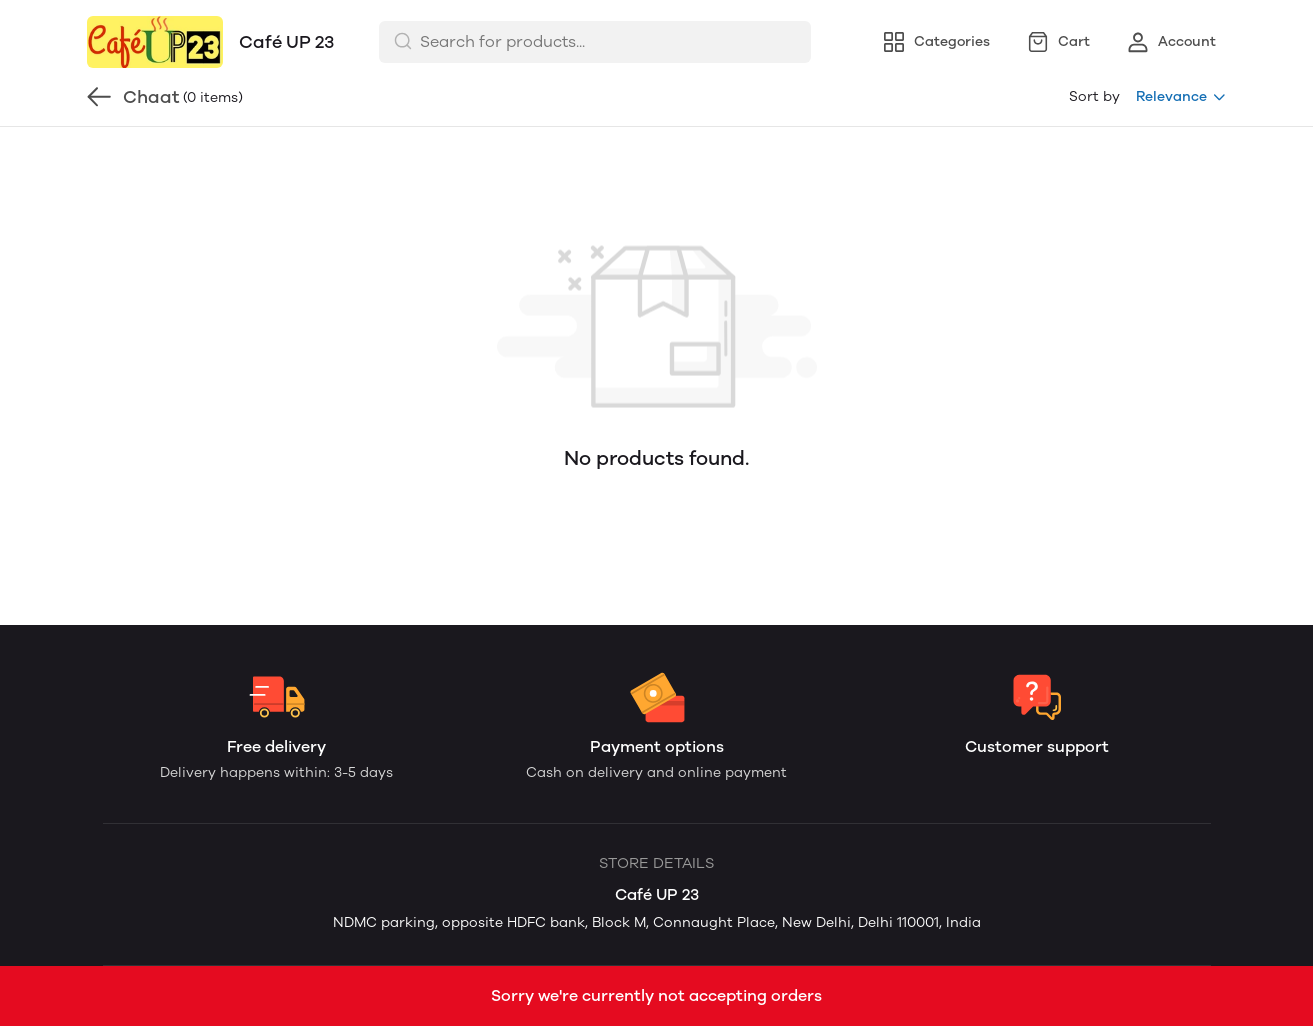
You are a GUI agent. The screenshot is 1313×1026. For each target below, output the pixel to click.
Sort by (1094, 96)
